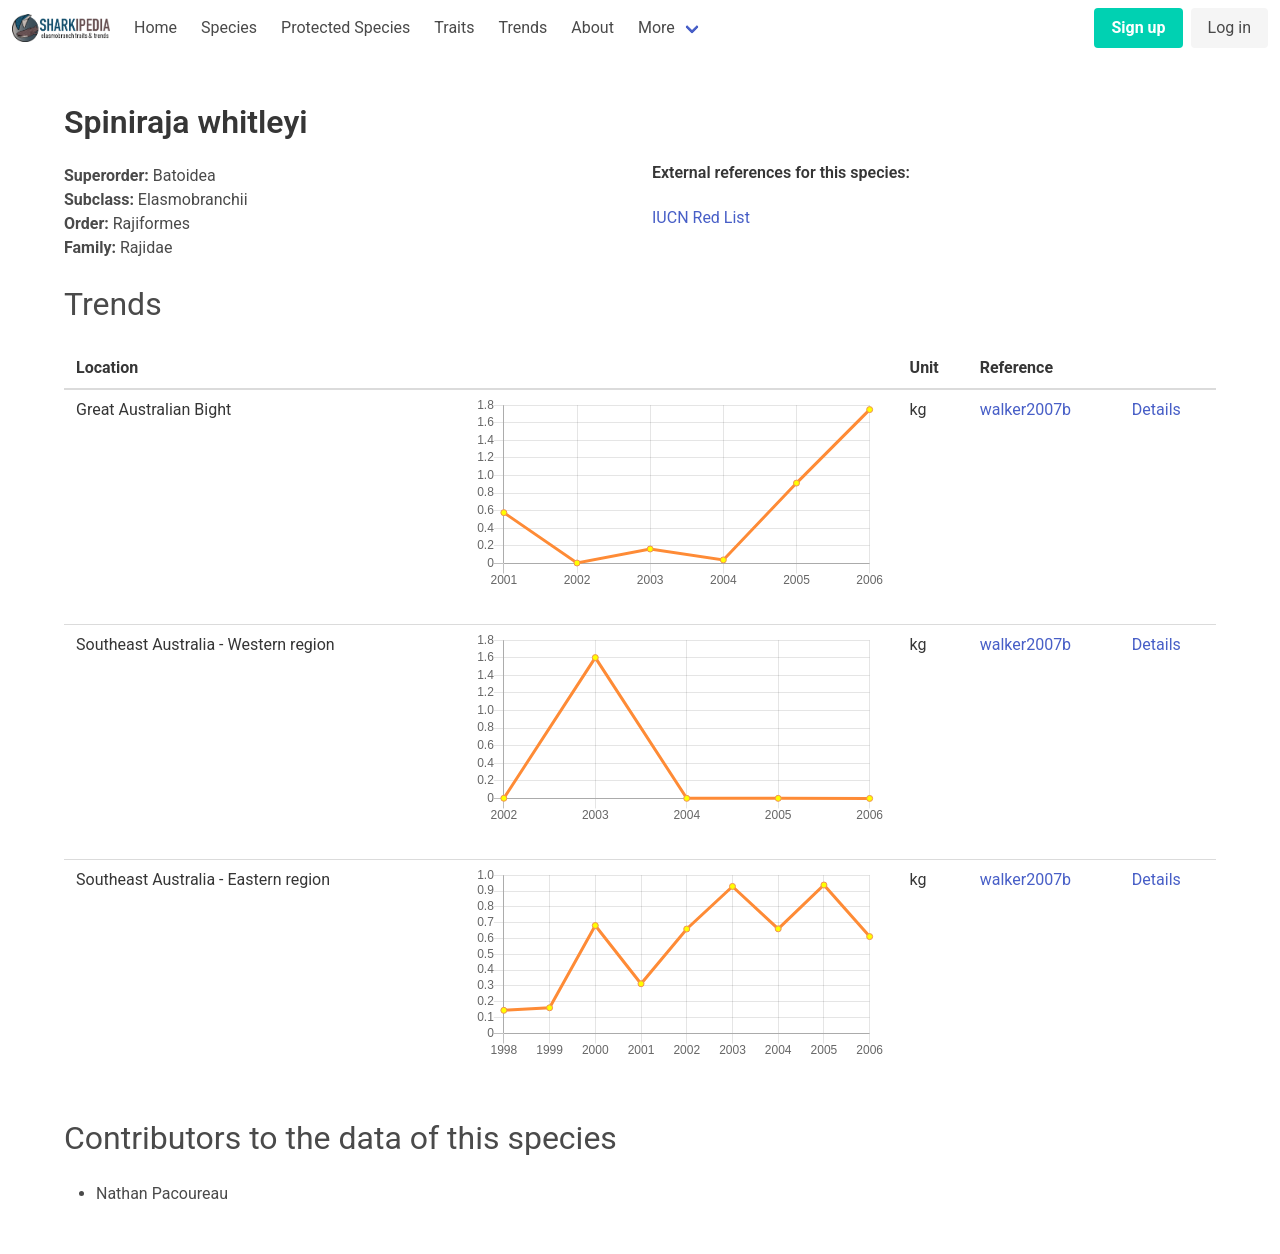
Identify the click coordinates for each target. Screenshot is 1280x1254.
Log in (1229, 27)
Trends (522, 27)
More (656, 27)
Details (1156, 409)
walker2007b (1025, 409)
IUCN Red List (701, 217)
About (592, 27)
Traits (454, 27)
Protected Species (345, 27)
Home (155, 27)
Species (229, 27)
